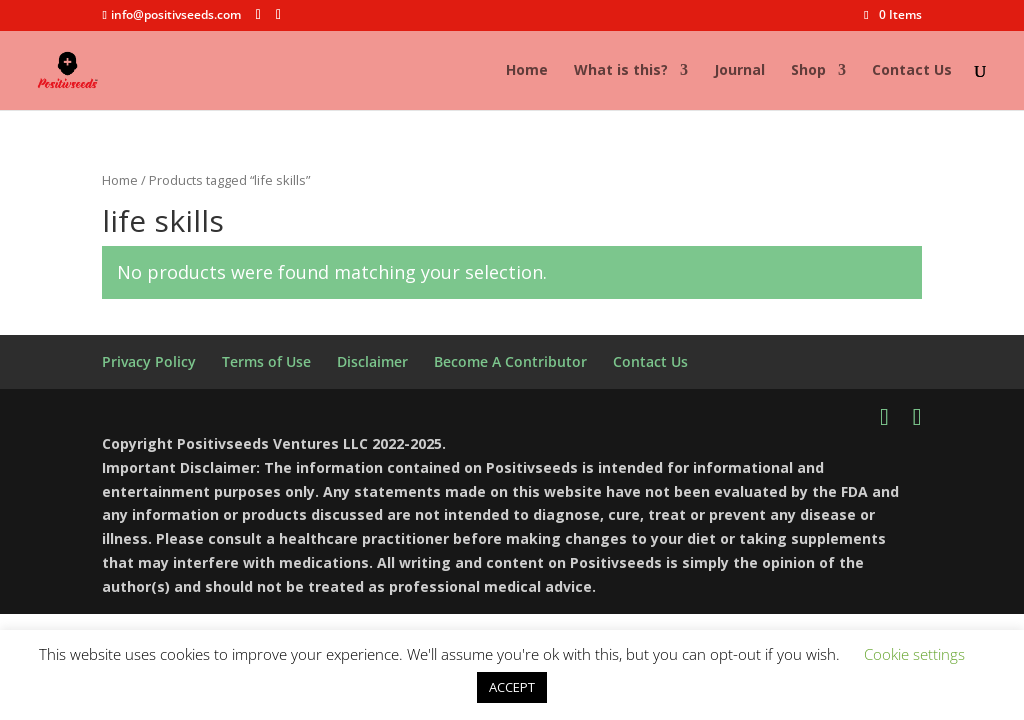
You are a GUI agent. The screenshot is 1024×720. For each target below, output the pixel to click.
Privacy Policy (149, 361)
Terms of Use (266, 361)
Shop (808, 71)
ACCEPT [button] (512, 687)
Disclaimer (372, 361)
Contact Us (912, 71)
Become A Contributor (510, 361)
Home (527, 71)
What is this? (621, 71)
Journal (739, 71)
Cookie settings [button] (914, 654)
